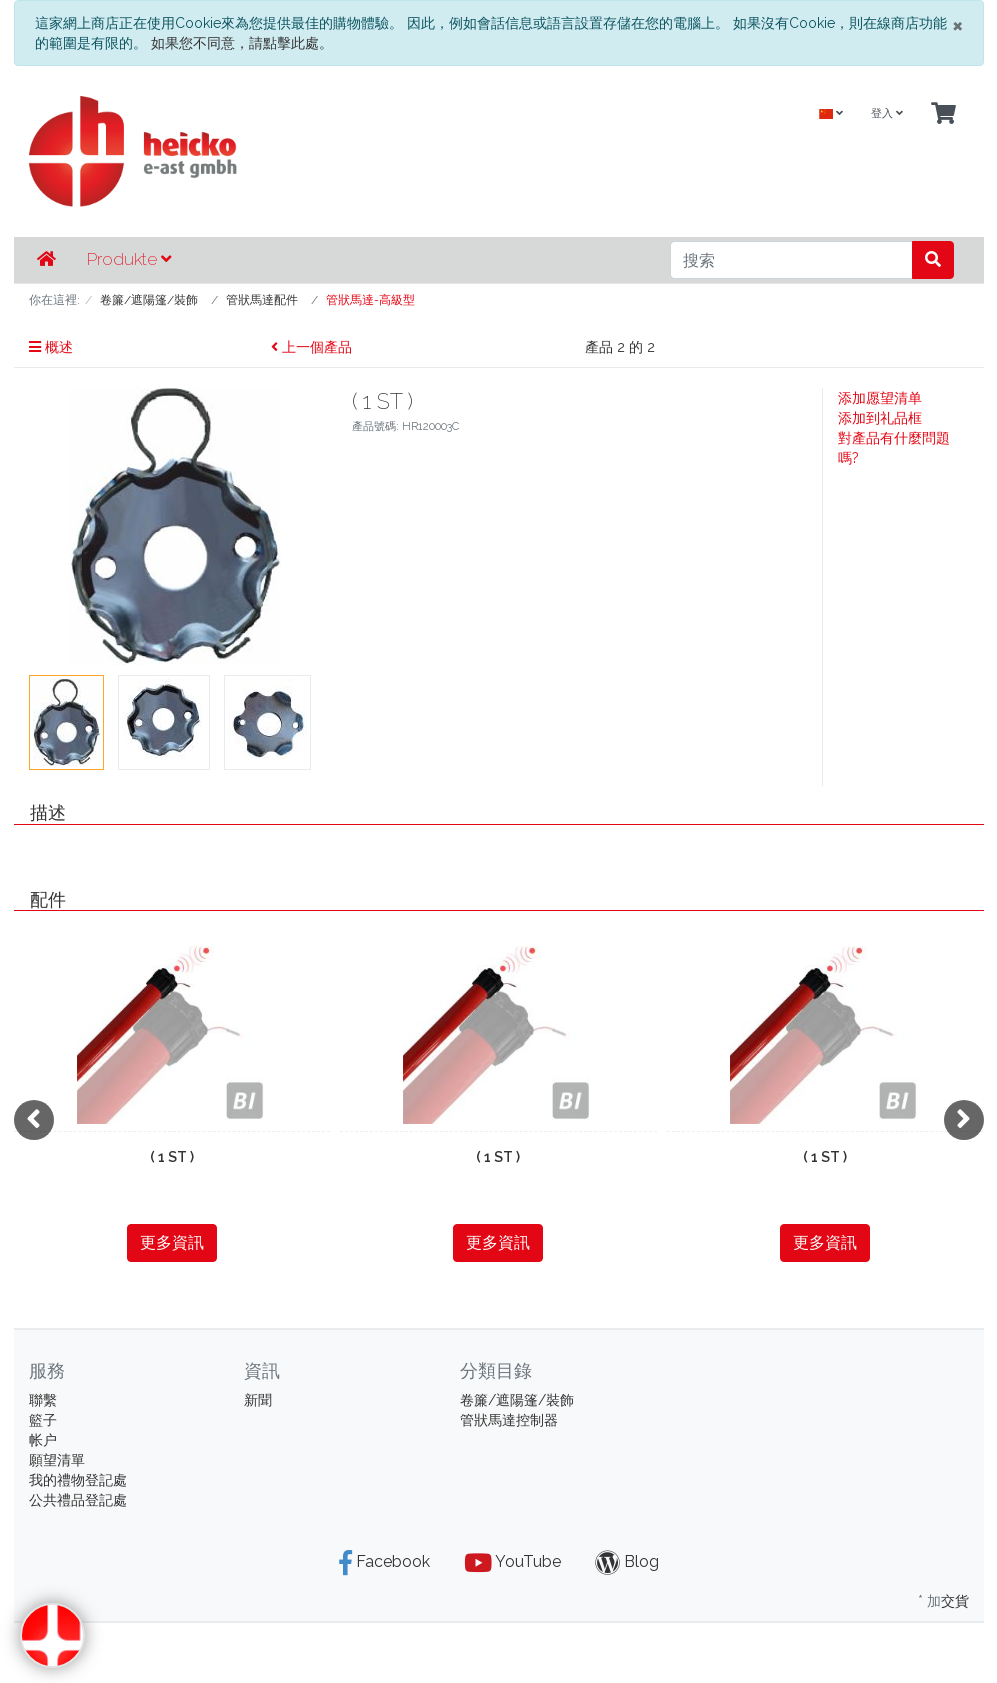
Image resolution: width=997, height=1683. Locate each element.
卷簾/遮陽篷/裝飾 (517, 1400)
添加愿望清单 (880, 398)
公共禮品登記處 (78, 1500)
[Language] (831, 114)
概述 (51, 347)
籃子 (43, 1420)
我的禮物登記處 (78, 1480)
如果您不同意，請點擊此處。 (242, 43)
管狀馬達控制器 (509, 1420)
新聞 (258, 1400)
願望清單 (57, 1460)
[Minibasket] (943, 114)
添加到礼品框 (880, 418)
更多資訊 (172, 1242)
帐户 (43, 1440)
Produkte (129, 259)
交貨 (955, 1601)
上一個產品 (311, 347)
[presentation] (34, 1120)
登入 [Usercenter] (887, 113)
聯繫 (43, 1400)
